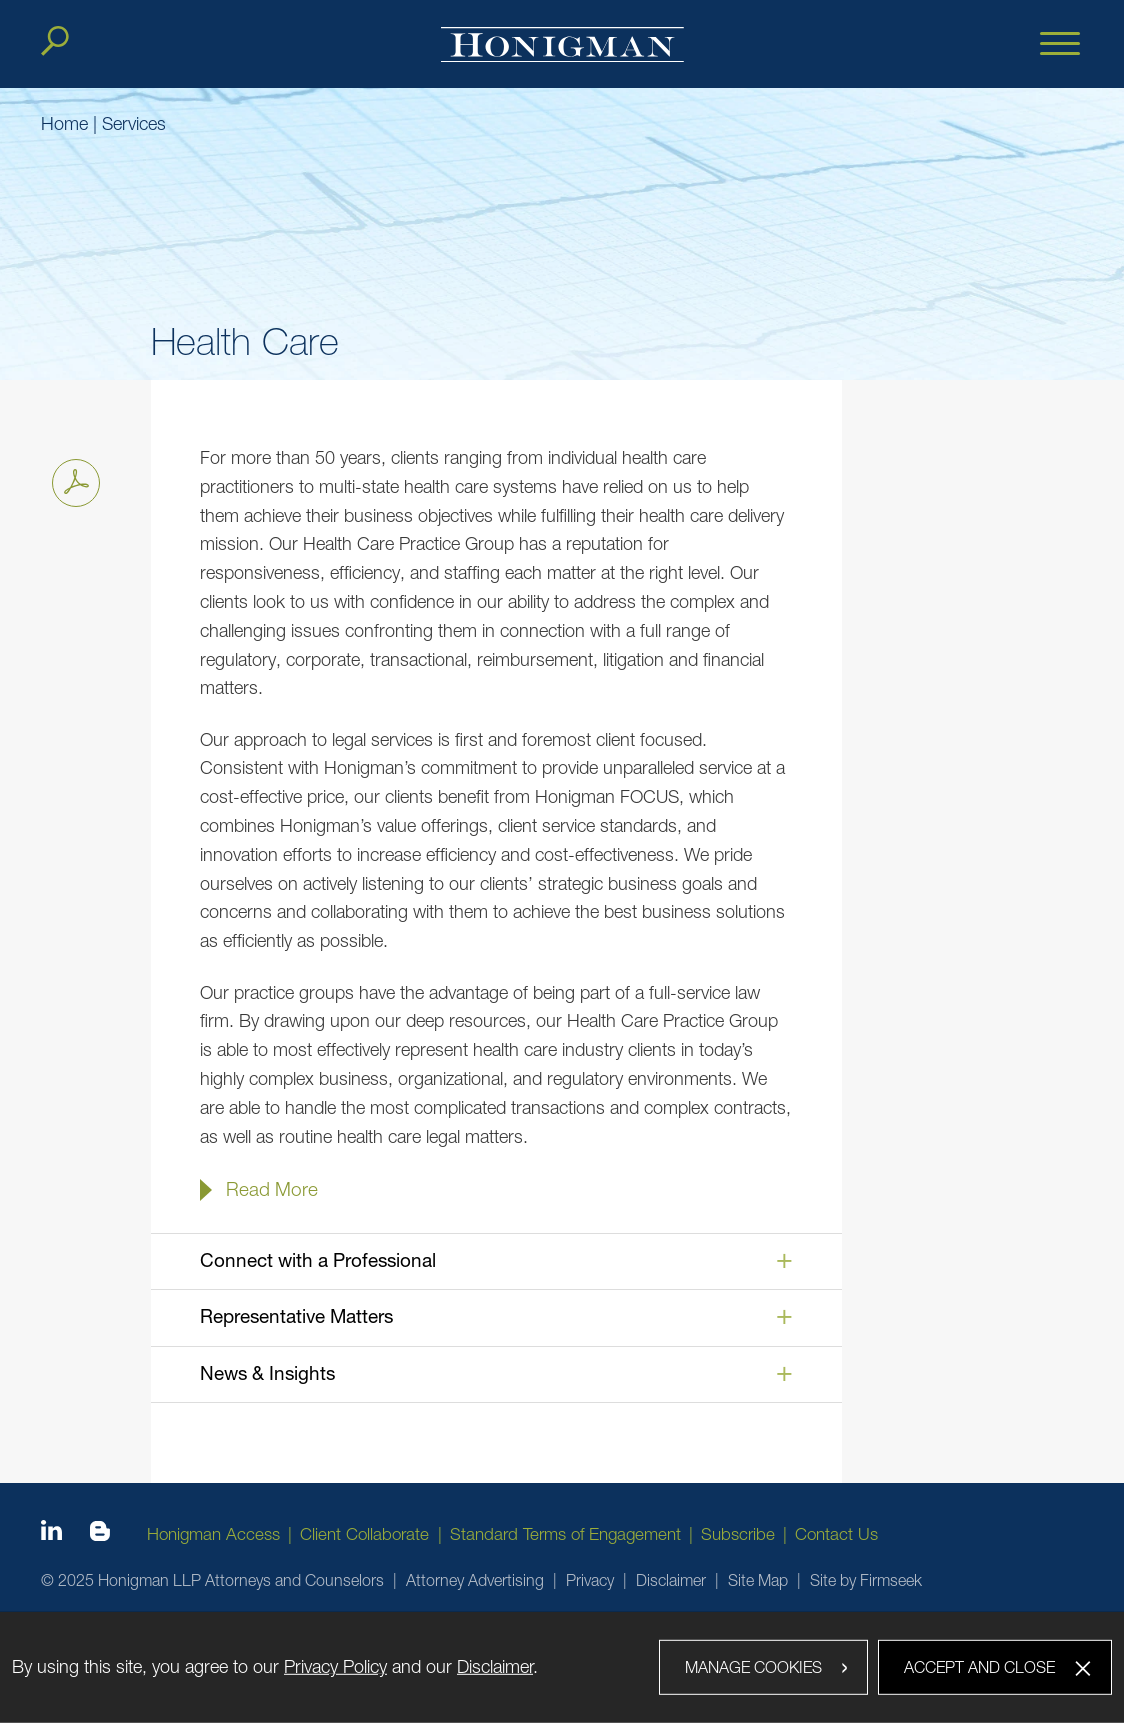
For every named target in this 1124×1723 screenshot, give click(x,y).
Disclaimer (671, 1580)
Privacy (590, 1580)
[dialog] (562, 1667)
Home (64, 123)
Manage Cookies (753, 1666)
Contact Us (836, 1534)
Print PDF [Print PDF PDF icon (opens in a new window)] (70, 478)
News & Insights (267, 1373)
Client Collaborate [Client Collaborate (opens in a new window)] (364, 1534)
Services (134, 123)
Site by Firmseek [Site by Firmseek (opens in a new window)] (866, 1580)
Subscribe (738, 1534)
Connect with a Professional (318, 1260)
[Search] (55, 41)
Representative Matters (296, 1316)
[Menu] (1060, 45)
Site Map (758, 1580)
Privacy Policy (335, 1666)
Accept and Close (979, 1666)
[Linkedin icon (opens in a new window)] (51, 1534)
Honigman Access (213, 1534)
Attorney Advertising (475, 1580)
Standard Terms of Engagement (565, 1534)
